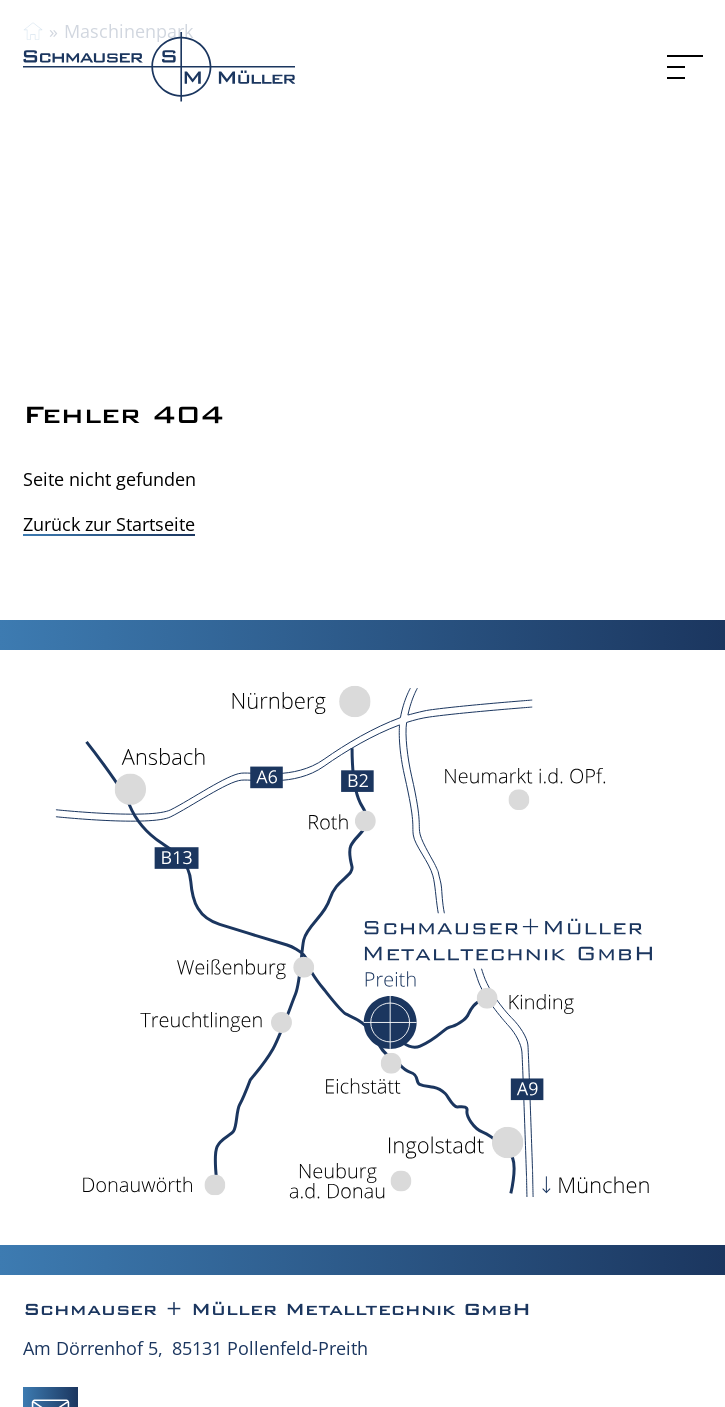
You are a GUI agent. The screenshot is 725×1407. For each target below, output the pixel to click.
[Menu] (685, 67)
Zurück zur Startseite (109, 524)
